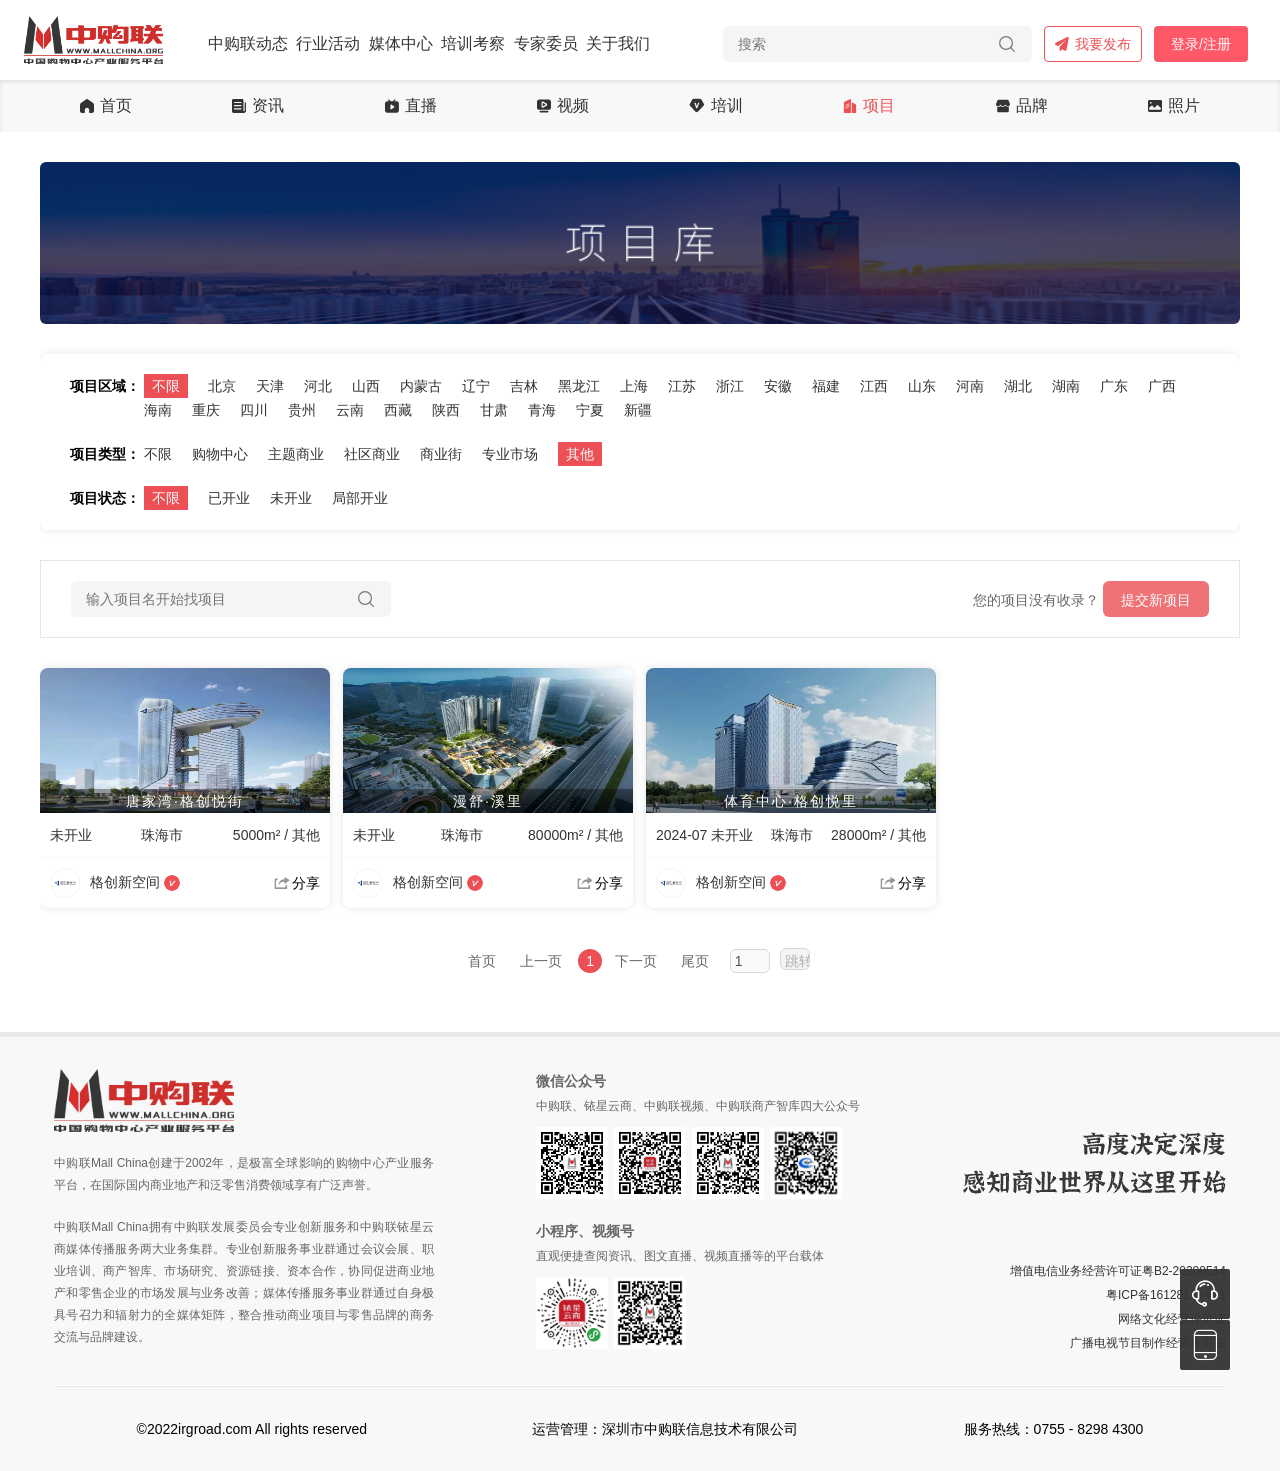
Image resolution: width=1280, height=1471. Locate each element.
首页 (106, 106)
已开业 (229, 498)
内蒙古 (421, 386)
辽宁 (476, 386)
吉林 (524, 386)
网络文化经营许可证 (1172, 1319)
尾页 (695, 961)
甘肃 (494, 410)
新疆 (638, 410)
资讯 (258, 106)
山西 (366, 386)
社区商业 (372, 454)
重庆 (206, 410)
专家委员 (546, 43)
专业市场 (510, 454)
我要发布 (1093, 44)
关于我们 (618, 43)
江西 (874, 386)
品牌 (1022, 106)
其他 (580, 454)
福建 (826, 386)
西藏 (398, 410)
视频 (563, 106)
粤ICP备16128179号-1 (1166, 1295)
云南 (350, 410)
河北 (318, 386)
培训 (715, 106)
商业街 (441, 454)
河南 (970, 386)
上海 (634, 386)
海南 (158, 410)
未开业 (291, 498)
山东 (922, 386)
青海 (542, 410)
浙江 (730, 386)
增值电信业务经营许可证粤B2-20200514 (1118, 1271)
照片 (1174, 106)
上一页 (541, 961)
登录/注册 (1201, 44)
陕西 (446, 410)
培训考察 (473, 43)
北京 (222, 386)
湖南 (1066, 386)
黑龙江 (579, 386)
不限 (166, 386)
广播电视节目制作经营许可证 (1148, 1343)
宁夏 (590, 410)
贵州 (302, 410)
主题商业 (296, 454)
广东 (1114, 386)
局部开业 (360, 498)
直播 (411, 106)
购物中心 (220, 454)
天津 (270, 386)
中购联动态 (248, 43)
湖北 (1018, 386)
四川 (254, 410)
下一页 (636, 961)
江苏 (682, 386)
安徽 (778, 386)
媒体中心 (401, 43)
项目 (869, 106)
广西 (1162, 386)
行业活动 (328, 43)
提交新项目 (1156, 600)
